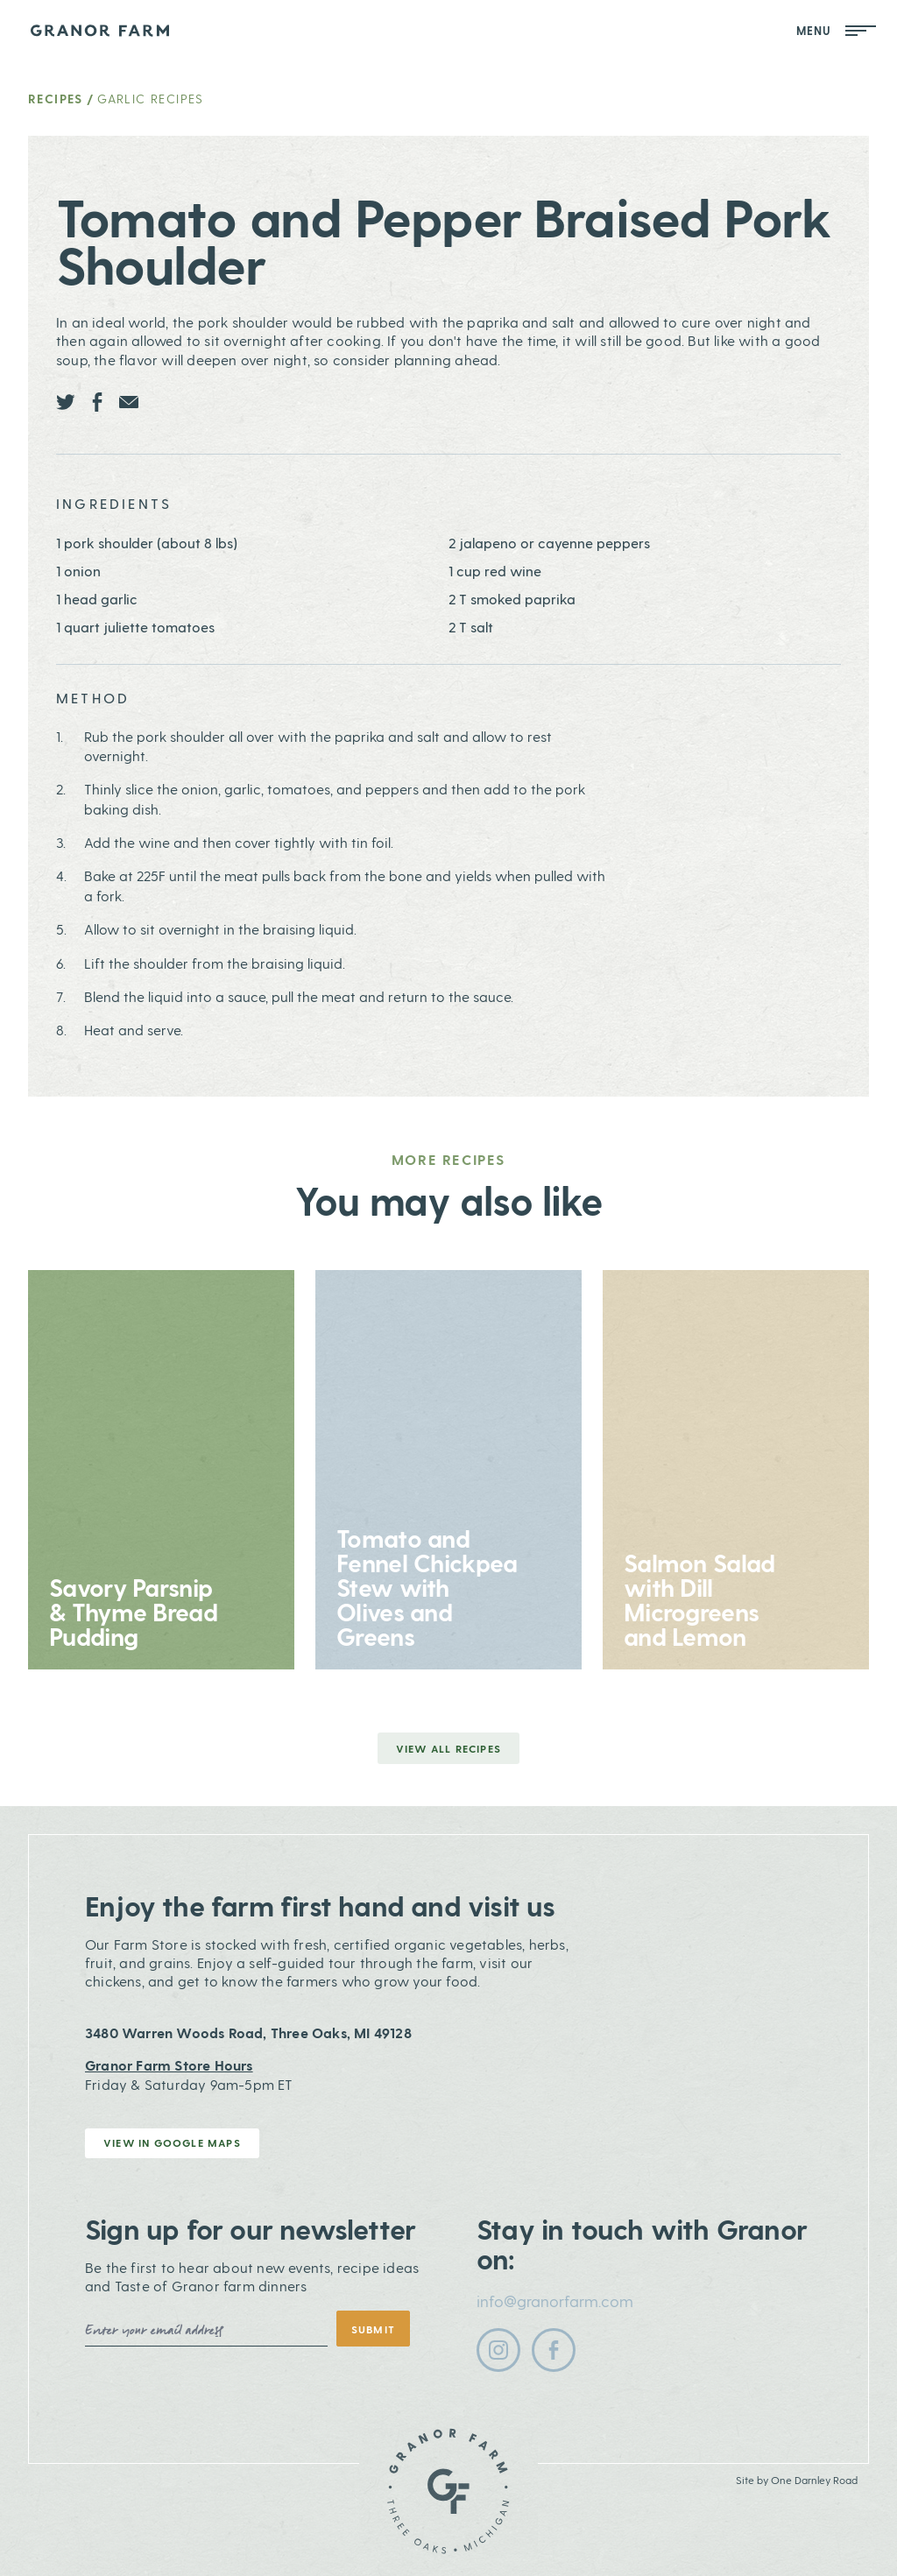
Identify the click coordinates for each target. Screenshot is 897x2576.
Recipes (55, 98)
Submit (373, 2329)
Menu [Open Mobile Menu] (836, 30)
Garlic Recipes (150, 98)
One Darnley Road (814, 2480)
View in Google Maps (172, 2142)
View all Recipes (448, 1748)
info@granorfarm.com (555, 2300)
